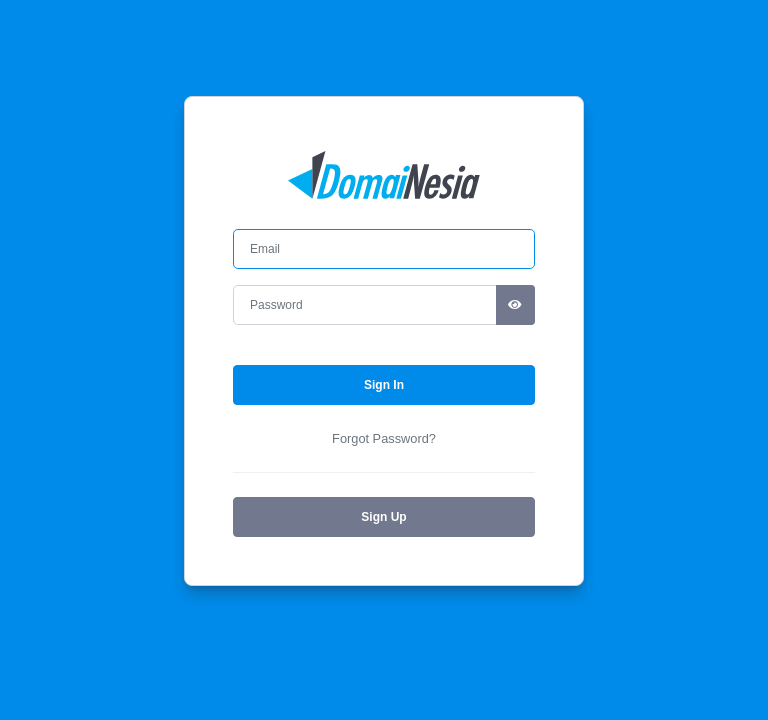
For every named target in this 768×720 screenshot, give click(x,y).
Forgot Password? (384, 438)
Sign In (384, 385)
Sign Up (383, 517)
